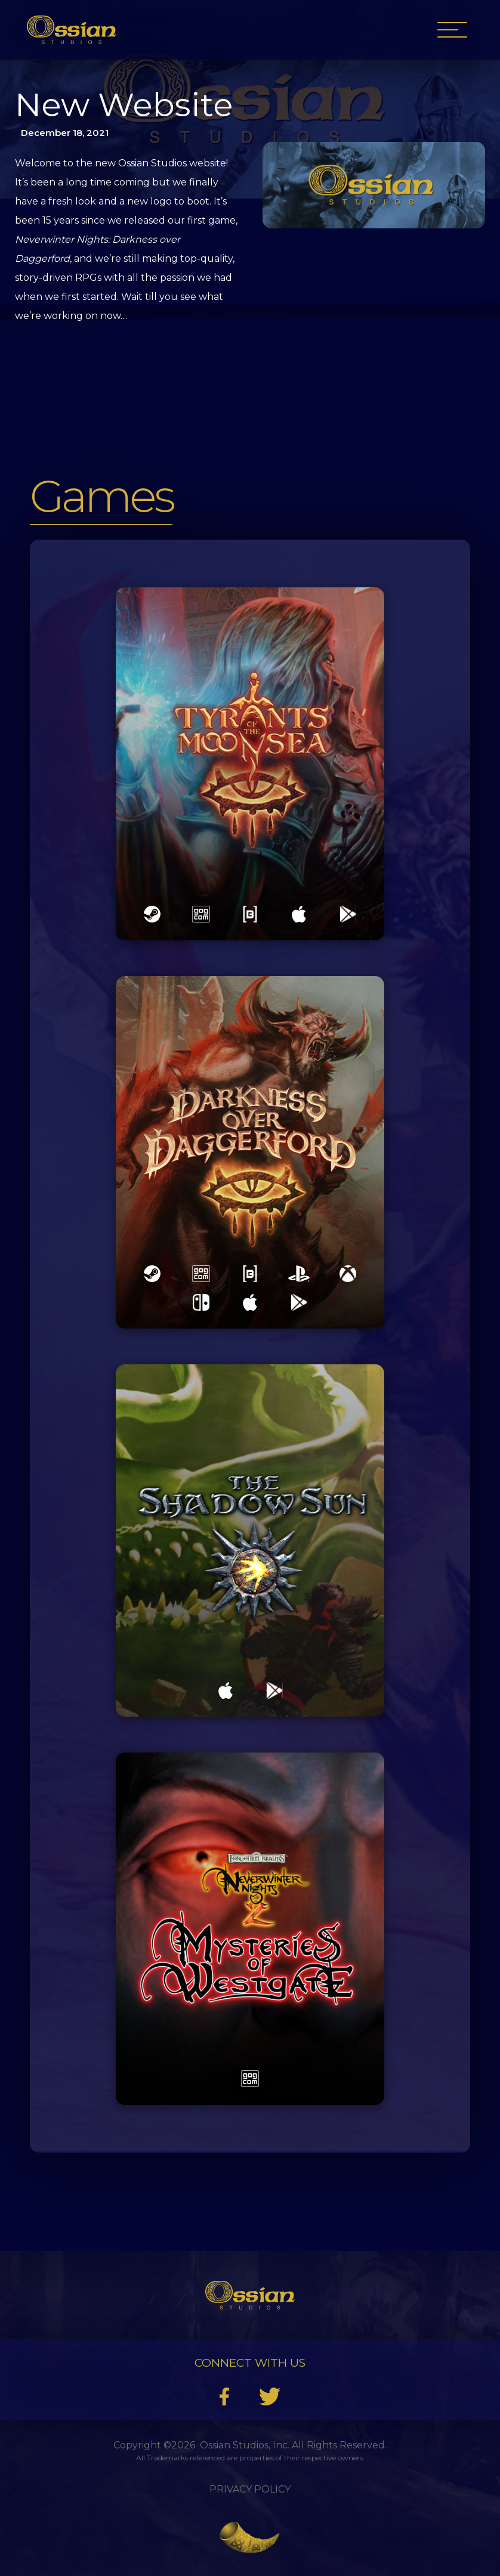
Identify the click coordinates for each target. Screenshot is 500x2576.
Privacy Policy (250, 2489)
